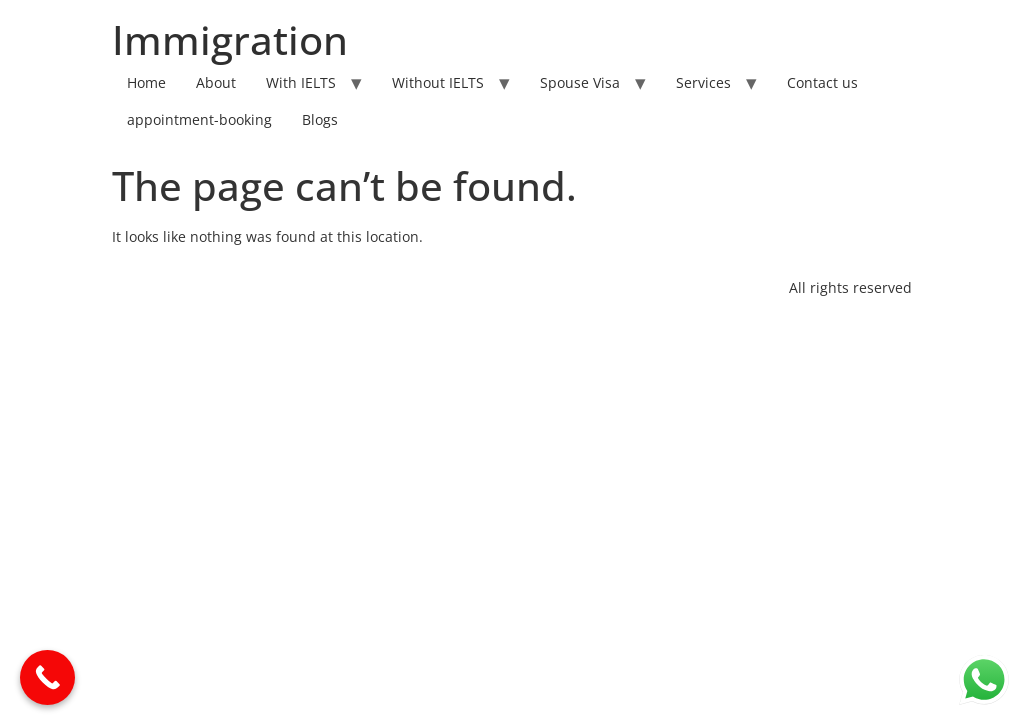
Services (703, 82)
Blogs (320, 119)
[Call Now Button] (47, 677)
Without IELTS (438, 82)
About (216, 82)
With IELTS (301, 82)
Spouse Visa (580, 82)
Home (146, 82)
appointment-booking (199, 119)
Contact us (822, 82)
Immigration (230, 39)
